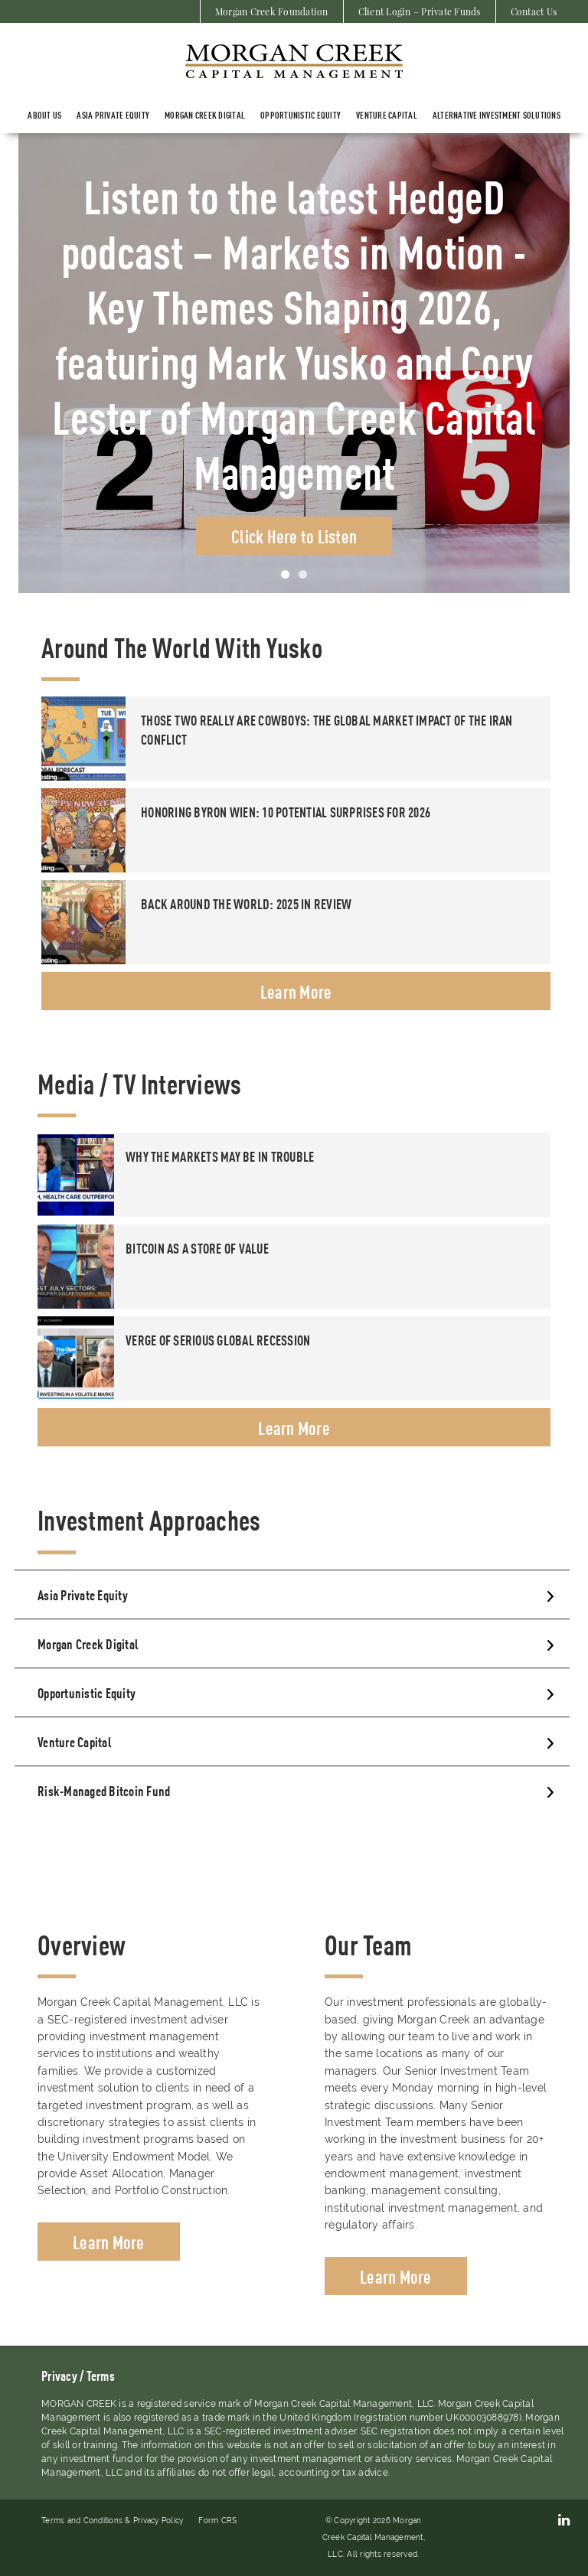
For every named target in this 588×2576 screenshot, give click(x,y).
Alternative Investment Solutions (496, 115)
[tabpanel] (294, 363)
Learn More (296, 991)
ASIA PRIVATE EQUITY (113, 115)
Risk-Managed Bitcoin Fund (104, 1790)
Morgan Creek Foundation (271, 11)
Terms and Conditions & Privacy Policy (112, 2520)
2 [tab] (303, 574)
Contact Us (534, 11)
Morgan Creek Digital (205, 115)
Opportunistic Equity (300, 115)
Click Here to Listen (294, 535)
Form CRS (217, 2520)
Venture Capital (386, 115)
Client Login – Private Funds (419, 11)
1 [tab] (285, 574)
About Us (44, 115)
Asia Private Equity (83, 1594)
